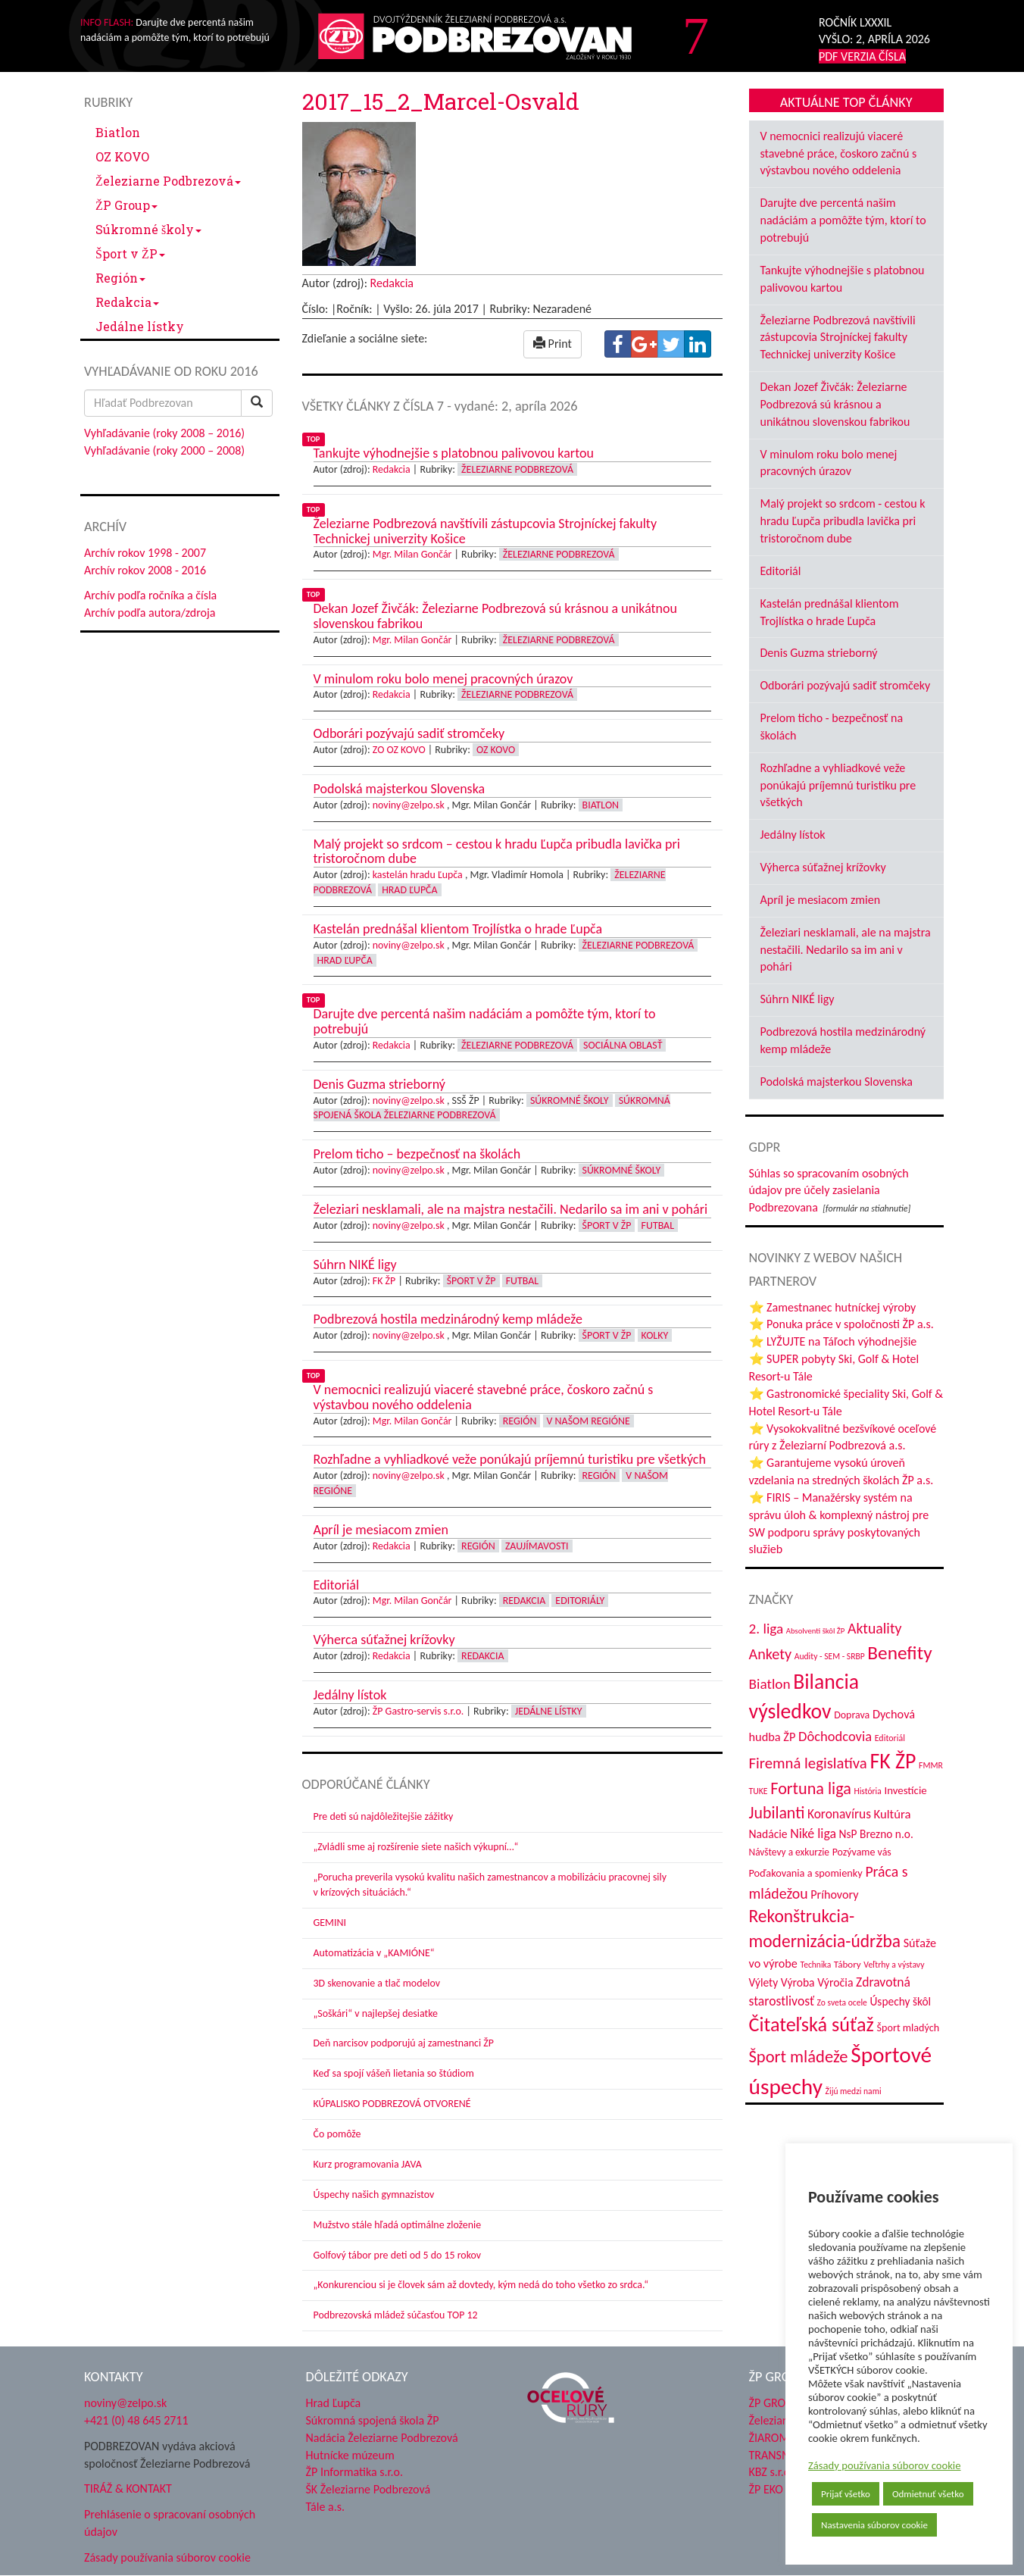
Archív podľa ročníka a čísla (150, 595)
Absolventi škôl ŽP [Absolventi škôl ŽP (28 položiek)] (815, 1631)
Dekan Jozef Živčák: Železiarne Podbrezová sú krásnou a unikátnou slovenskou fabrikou (835, 404)
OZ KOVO (122, 156)
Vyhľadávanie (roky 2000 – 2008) (164, 450)
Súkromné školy (148, 229)
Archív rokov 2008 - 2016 (145, 570)
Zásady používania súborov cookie (884, 2465)
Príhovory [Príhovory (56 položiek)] (834, 1894)
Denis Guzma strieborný (819, 653)
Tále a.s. (325, 2506)
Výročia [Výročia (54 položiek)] (835, 1982)
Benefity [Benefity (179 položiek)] (899, 1653)
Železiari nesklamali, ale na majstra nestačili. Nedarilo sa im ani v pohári (845, 949)
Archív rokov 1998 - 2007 (145, 553)
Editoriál (780, 571)
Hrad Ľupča (409, 889)
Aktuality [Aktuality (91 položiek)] (875, 1628)
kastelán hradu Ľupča (418, 874)
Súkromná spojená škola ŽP (372, 2420)
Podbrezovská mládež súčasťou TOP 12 (396, 2315)
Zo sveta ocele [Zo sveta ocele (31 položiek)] (842, 2002)
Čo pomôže (337, 2133)
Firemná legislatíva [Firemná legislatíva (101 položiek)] (808, 1763)
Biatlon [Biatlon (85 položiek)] (770, 1684)
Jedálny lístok (793, 834)
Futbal (658, 1225)
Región (120, 278)
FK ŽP (384, 1280)
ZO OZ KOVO (399, 749)
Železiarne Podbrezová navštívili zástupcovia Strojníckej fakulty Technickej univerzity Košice (838, 337)
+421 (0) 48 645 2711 (136, 2420)
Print (552, 343)
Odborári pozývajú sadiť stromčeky (845, 685)
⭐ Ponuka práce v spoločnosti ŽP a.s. (841, 1324)
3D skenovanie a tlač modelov (377, 1983)
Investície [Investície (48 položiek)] (905, 1790)
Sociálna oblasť (622, 1045)
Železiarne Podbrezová (168, 181)
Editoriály (579, 1600)
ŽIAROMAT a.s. (785, 2438)
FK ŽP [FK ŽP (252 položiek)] (892, 1761)
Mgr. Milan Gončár (412, 554)
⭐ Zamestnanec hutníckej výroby (832, 1307)
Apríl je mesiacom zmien (820, 900)
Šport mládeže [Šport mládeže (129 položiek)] (798, 2056)
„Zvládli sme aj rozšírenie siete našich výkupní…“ (416, 1846)
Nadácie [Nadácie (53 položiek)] (768, 1834)
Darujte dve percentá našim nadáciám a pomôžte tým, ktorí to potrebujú (843, 220)
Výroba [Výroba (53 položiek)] (798, 1982)
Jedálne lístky (139, 326)
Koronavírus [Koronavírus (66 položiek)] (839, 1813)
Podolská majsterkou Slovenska (836, 1081)
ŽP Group (126, 205)
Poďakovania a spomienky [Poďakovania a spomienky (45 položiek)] (806, 1873)
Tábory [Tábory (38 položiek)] (847, 1965)
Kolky (655, 1335)
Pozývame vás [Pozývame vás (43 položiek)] (861, 1852)
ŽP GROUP (774, 2403)
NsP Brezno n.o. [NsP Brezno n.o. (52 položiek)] (876, 1834)
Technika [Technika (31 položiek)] (816, 1964)
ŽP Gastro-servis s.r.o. (418, 1711)
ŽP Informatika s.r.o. (355, 2472)
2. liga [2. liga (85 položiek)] (766, 1628)
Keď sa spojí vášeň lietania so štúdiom (394, 2073)
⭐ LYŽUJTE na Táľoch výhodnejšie (833, 1341)
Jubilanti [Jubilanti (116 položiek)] (777, 1812)
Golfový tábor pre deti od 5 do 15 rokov (398, 2255)
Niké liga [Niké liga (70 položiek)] (813, 1833)
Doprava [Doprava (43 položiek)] (851, 1714)
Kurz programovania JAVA (368, 2164)
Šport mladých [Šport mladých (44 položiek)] (908, 2027)
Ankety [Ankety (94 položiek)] (770, 1654)
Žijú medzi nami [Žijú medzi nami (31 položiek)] (854, 2091)
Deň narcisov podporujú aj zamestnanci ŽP (404, 2043)
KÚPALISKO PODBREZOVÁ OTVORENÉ (392, 2103)
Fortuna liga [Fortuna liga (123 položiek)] (810, 1788)
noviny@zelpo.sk (409, 805)
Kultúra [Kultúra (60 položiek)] (892, 1813)
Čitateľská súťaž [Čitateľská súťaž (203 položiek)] (811, 2024)
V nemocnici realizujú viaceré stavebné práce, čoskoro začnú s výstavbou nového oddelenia (838, 153)
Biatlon (117, 132)
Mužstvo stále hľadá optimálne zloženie (398, 2224)
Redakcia (127, 302)
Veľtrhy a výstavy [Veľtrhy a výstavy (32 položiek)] (893, 1964)
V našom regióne (588, 1421)
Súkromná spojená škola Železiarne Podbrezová (492, 1108)
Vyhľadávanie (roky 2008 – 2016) (164, 433)
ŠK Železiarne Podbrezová (368, 2489)
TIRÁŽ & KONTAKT (128, 2488)
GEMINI (330, 1922)
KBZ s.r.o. (771, 2472)
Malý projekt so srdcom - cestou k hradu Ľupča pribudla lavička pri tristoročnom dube (843, 521)
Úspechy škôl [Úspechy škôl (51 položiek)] (900, 2001)
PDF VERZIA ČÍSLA (862, 56)
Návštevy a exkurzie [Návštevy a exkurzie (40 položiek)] (789, 1852)
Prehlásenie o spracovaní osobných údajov (169, 2523)
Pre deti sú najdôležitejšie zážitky (384, 1816)
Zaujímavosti (537, 1546)
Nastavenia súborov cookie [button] (874, 2525)
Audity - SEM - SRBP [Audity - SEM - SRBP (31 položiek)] (830, 1656)
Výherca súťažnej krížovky (823, 867)
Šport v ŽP (130, 253)
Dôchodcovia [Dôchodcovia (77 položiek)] (835, 1736)
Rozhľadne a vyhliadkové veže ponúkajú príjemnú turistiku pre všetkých (838, 785)
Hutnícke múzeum (350, 2455)
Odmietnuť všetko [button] (928, 2493)
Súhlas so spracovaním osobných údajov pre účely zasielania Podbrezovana (829, 1190)
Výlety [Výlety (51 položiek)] (764, 1982)
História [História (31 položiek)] (867, 1791)
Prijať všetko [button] (845, 2493)
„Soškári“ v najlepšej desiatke (376, 2013)
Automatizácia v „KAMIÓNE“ (374, 1952)
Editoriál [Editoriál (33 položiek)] (890, 1738)
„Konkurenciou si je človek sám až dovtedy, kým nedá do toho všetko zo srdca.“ (481, 2284)
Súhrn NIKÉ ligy (797, 999)
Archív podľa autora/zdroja (149, 612)
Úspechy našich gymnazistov (374, 2194)
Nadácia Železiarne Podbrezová (382, 2438)
